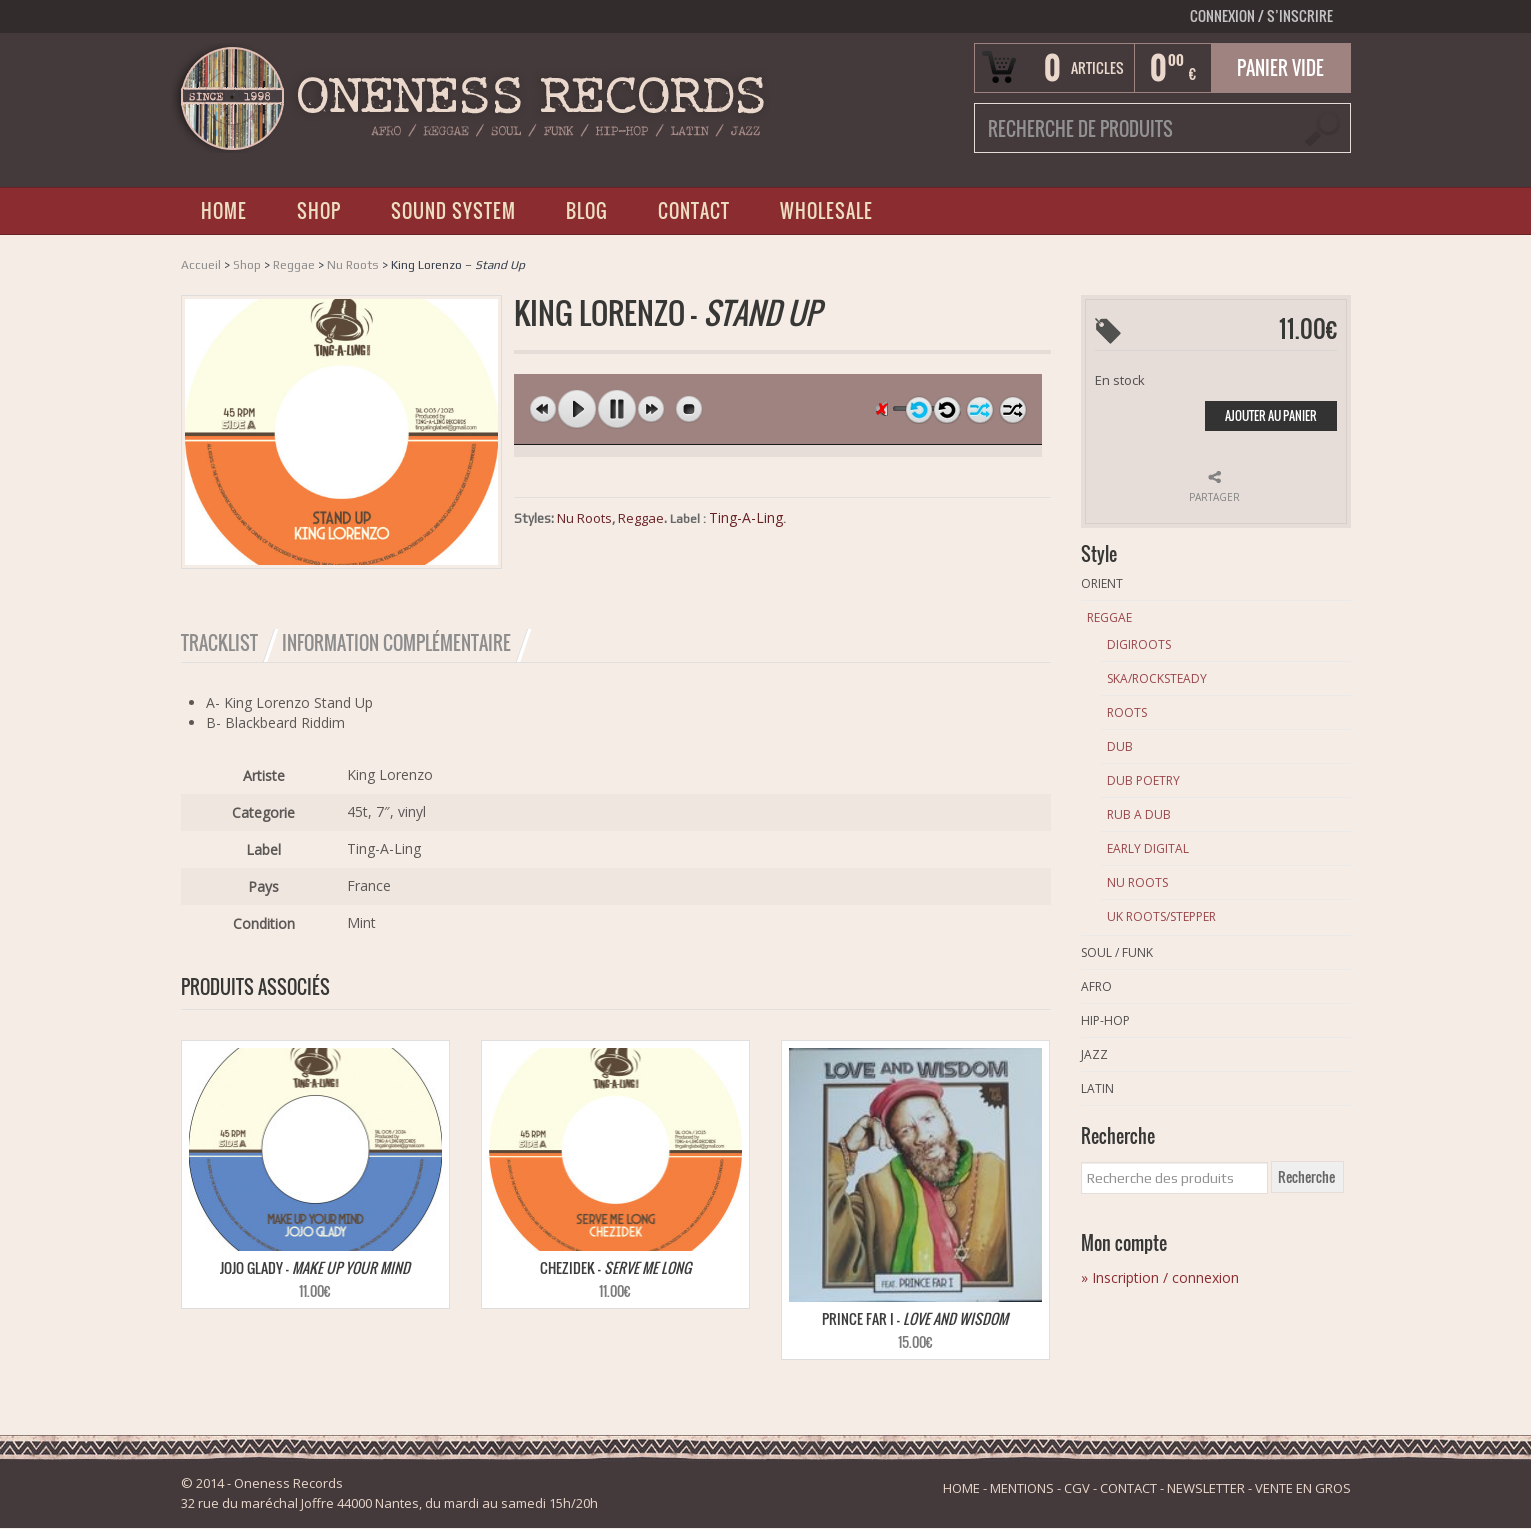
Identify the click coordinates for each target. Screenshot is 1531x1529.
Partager (1214, 497)
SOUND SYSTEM (453, 211)
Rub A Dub (1139, 814)
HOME (224, 211)
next (651, 409)
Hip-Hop (1105, 1020)
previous (543, 409)
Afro (1096, 986)
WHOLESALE (826, 211)
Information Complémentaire (396, 643)
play (577, 409)
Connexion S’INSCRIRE (1261, 15)
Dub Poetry (1143, 780)
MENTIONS (1022, 1489)
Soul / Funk (1117, 952)
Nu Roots (353, 265)
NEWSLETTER (1206, 1489)
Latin (1097, 1088)
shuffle (1013, 410)
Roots (1127, 712)
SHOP (319, 211)
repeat (947, 410)
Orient (1102, 583)
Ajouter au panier (1271, 415)
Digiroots (1139, 644)
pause (617, 409)
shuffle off (980, 410)
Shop (247, 265)
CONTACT (694, 211)
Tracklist (219, 643)
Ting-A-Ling (746, 517)
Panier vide (1280, 68)
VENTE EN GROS (1303, 1489)
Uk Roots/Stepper (1161, 916)
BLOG (587, 211)
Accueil (201, 265)
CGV (1077, 1489)
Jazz (1094, 1054)
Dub (1120, 746)
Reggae (294, 265)
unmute (885, 408)
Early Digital (1148, 848)
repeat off (919, 410)
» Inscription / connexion (1160, 1277)
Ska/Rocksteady (1157, 678)
